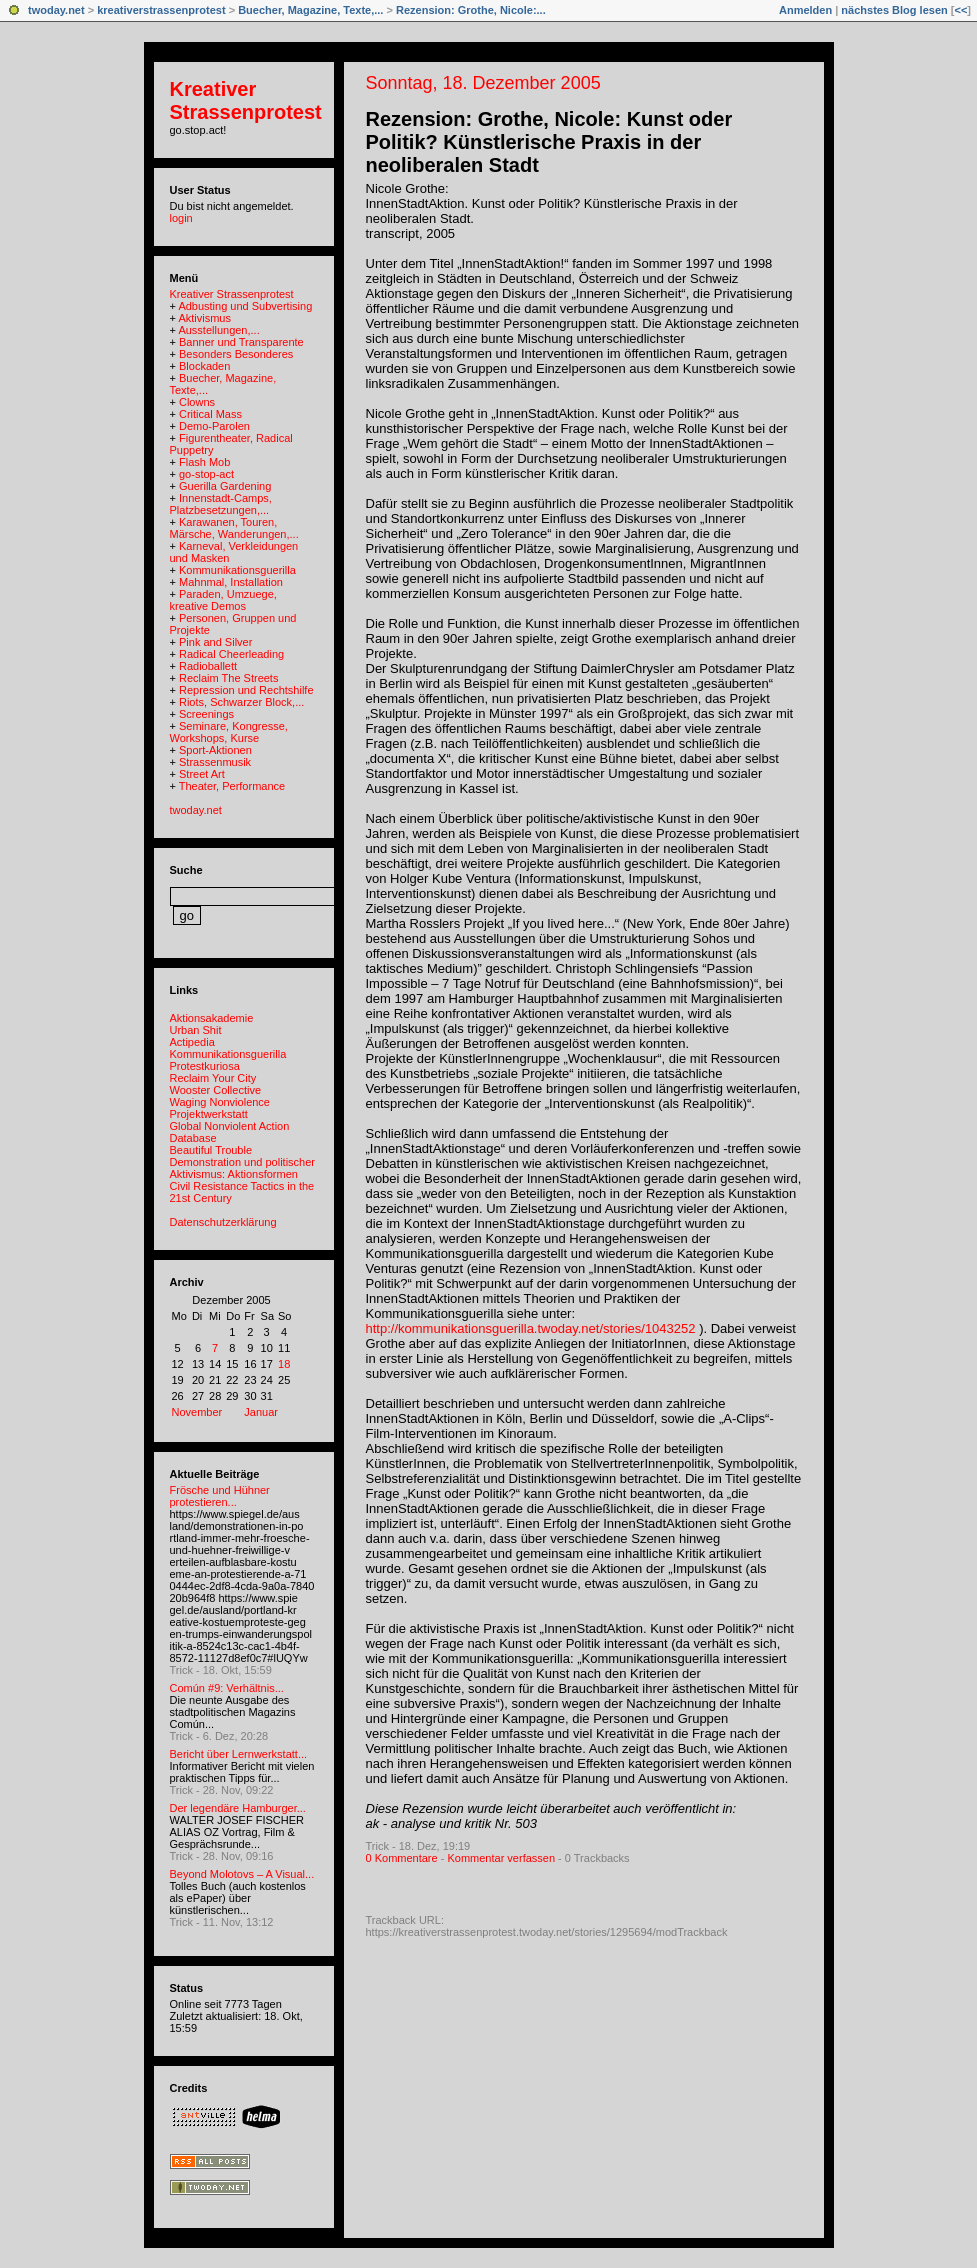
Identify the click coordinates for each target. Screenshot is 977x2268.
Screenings (206, 714)
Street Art (202, 774)
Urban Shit (196, 1030)
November (197, 1412)
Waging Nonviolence (220, 1102)
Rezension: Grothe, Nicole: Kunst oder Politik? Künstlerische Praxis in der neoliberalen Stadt (549, 142)
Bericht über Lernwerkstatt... (239, 1754)
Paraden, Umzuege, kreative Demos (223, 600)
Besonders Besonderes (236, 354)
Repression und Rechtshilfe (246, 690)
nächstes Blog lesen (894, 10)
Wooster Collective (216, 1090)
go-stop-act (206, 474)
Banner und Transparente (241, 342)
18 (284, 1364)
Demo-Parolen (214, 426)
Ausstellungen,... (218, 330)
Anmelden (805, 10)
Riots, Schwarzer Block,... (241, 702)
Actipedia (192, 1042)
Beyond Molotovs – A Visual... (242, 1874)
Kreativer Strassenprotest (246, 100)
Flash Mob (204, 462)
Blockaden (204, 366)
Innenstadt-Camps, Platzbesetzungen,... (221, 504)
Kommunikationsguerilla (237, 570)
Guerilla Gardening (225, 486)
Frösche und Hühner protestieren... (220, 1496)
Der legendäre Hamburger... (238, 1808)
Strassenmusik (215, 762)
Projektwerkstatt (209, 1114)
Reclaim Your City (213, 1078)
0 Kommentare (402, 1858)
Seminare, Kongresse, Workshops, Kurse (229, 732)
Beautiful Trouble (211, 1150)
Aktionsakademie (212, 1018)
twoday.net (56, 10)
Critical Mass (210, 414)
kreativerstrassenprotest (161, 10)
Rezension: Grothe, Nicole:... (471, 10)
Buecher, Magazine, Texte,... (310, 10)
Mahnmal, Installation (231, 582)
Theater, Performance (232, 786)
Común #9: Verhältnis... (227, 1688)
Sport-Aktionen (215, 750)
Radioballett (208, 666)
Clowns (197, 402)
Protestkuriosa (205, 1066)
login (181, 218)
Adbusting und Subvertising (245, 306)
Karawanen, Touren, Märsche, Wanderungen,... (234, 528)
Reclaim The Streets (228, 678)
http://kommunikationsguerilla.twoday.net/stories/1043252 (531, 1328)
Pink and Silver (215, 642)
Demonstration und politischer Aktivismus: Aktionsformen (243, 1168)
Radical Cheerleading (231, 654)
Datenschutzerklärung (223, 1222)
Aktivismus (204, 318)
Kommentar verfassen (501, 1858)
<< (960, 10)
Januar (261, 1412)
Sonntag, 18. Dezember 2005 (483, 83)
